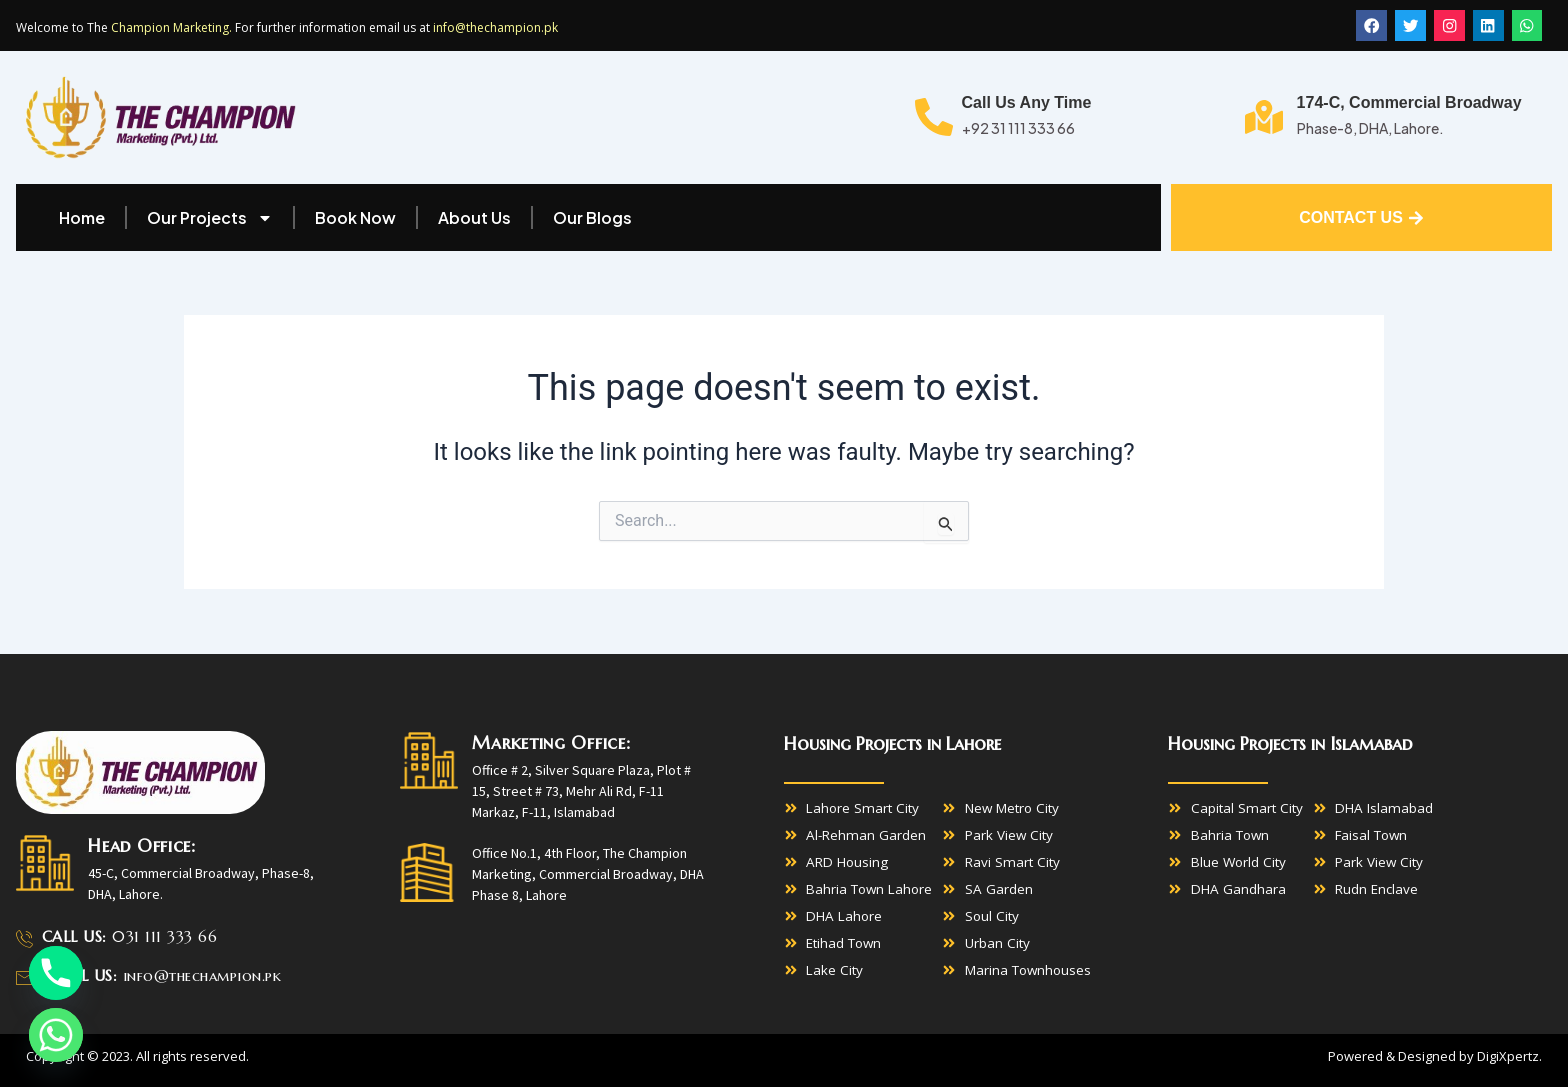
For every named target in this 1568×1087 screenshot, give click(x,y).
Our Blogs (592, 218)
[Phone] (56, 973)
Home (82, 218)
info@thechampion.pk (495, 28)
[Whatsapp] (56, 1035)
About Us (474, 218)
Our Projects (210, 219)
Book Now (355, 218)
